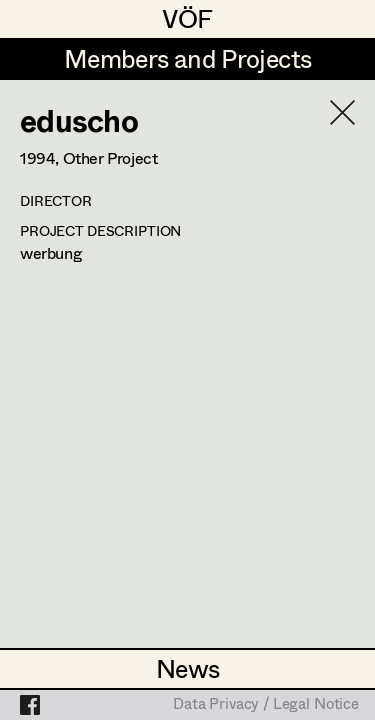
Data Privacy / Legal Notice (266, 705)
